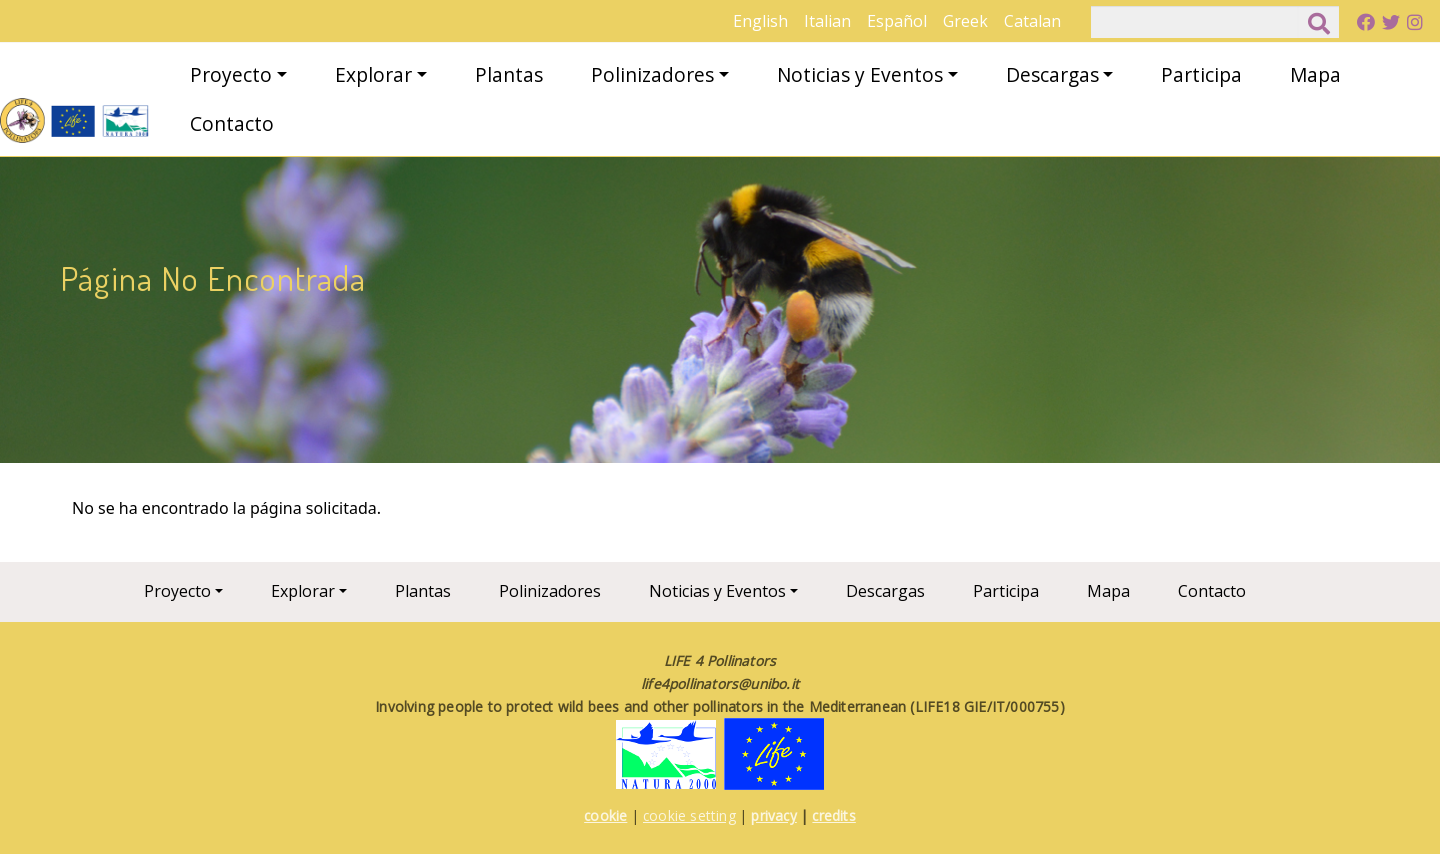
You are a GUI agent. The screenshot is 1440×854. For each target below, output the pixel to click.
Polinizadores (652, 74)
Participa (1201, 74)
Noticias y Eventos (860, 74)
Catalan (1032, 21)
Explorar (373, 74)
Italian (827, 21)
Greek (965, 21)
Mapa (1315, 74)
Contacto (232, 123)
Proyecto (231, 74)
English (760, 21)
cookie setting (689, 815)
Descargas (1052, 74)
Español (897, 21)
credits (833, 815)
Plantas (509, 74)
